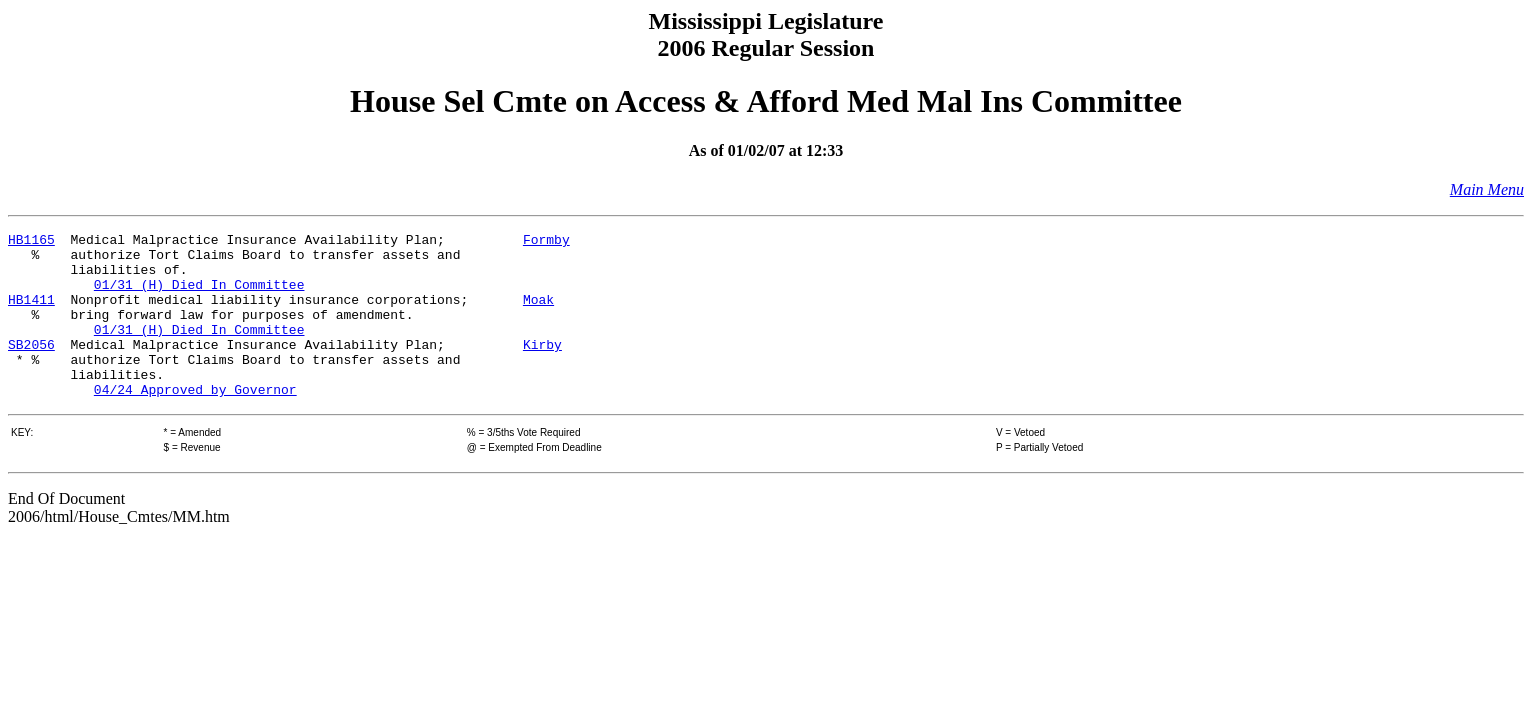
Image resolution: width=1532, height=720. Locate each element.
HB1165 (31, 242)
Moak (538, 314)
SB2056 (31, 368)
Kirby (542, 368)
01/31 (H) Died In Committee (199, 296)
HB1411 (31, 314)
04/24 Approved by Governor (195, 422)
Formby (546, 242)
